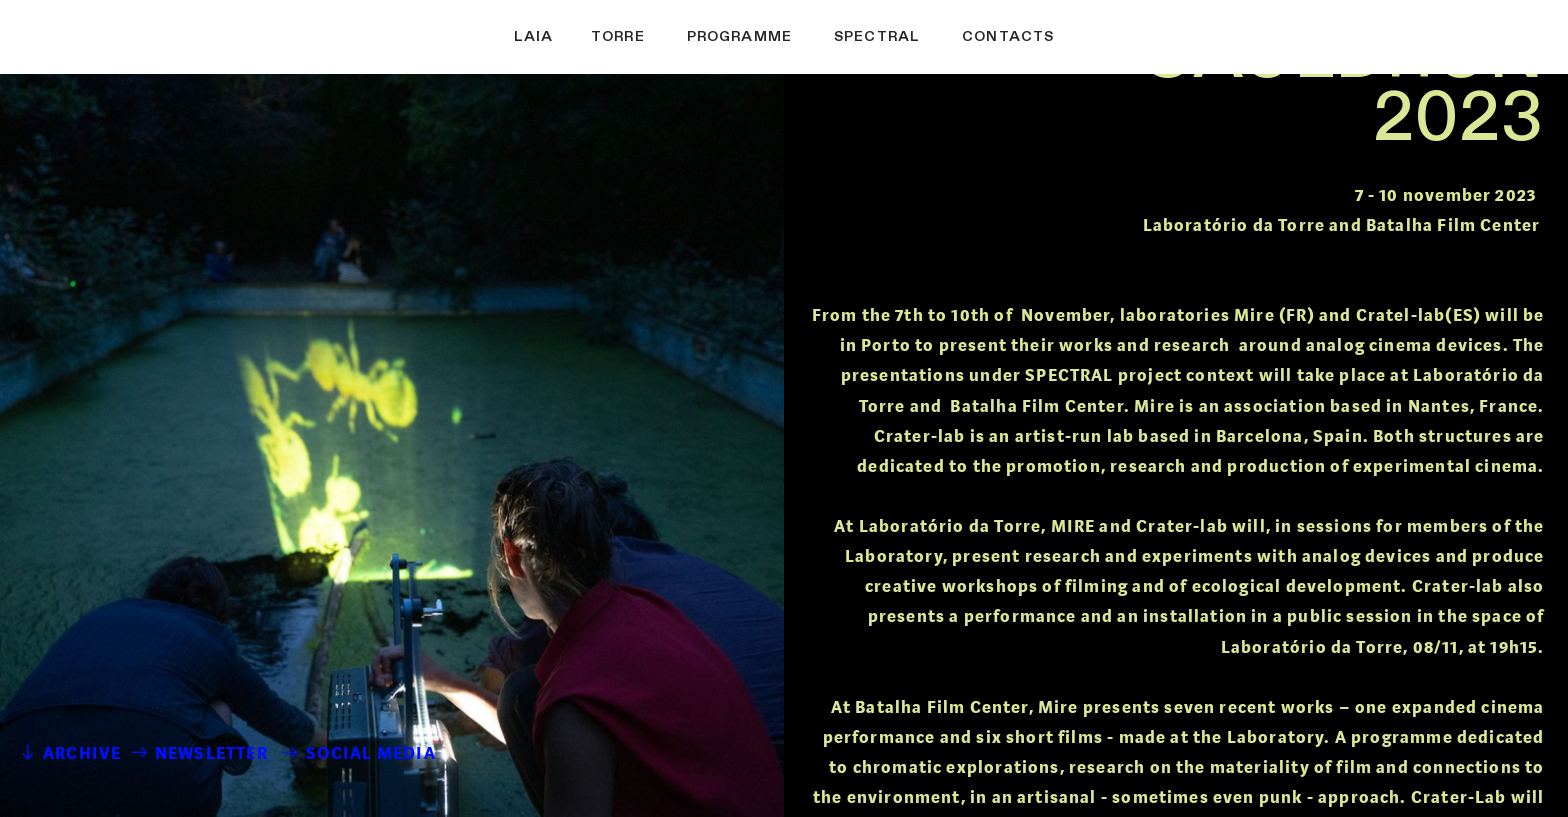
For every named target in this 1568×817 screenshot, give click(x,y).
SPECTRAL (877, 36)
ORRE (644, 36)
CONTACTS (1008, 36)
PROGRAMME (740, 36)
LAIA (534, 36)
